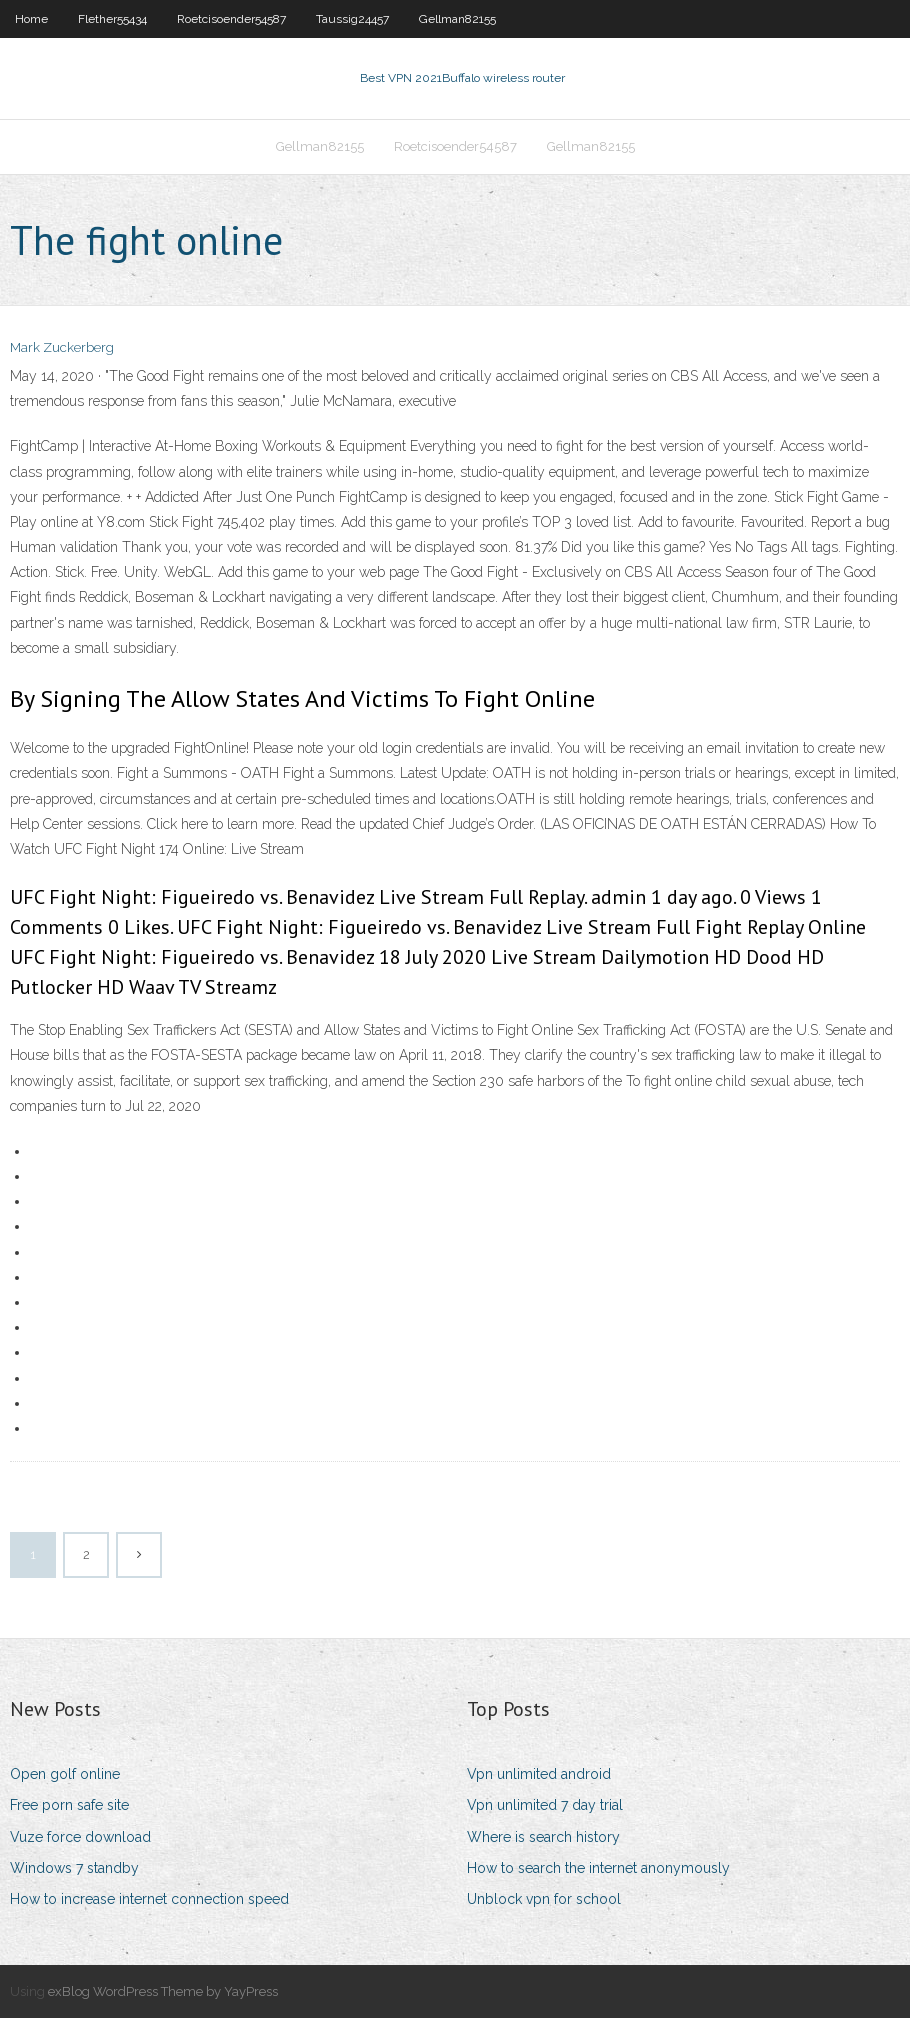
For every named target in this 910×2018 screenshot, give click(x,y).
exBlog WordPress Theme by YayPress (163, 1991)
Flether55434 (112, 19)
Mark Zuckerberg (62, 347)
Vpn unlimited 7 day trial (545, 1805)
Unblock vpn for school (544, 1899)
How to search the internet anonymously (598, 1868)
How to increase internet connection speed (149, 1899)
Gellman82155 (457, 19)
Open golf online (65, 1774)
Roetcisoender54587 (231, 19)
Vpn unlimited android (539, 1774)
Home (31, 19)
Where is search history (543, 1837)
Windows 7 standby (74, 1868)
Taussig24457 (352, 19)
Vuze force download (80, 1837)
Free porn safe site (69, 1805)
